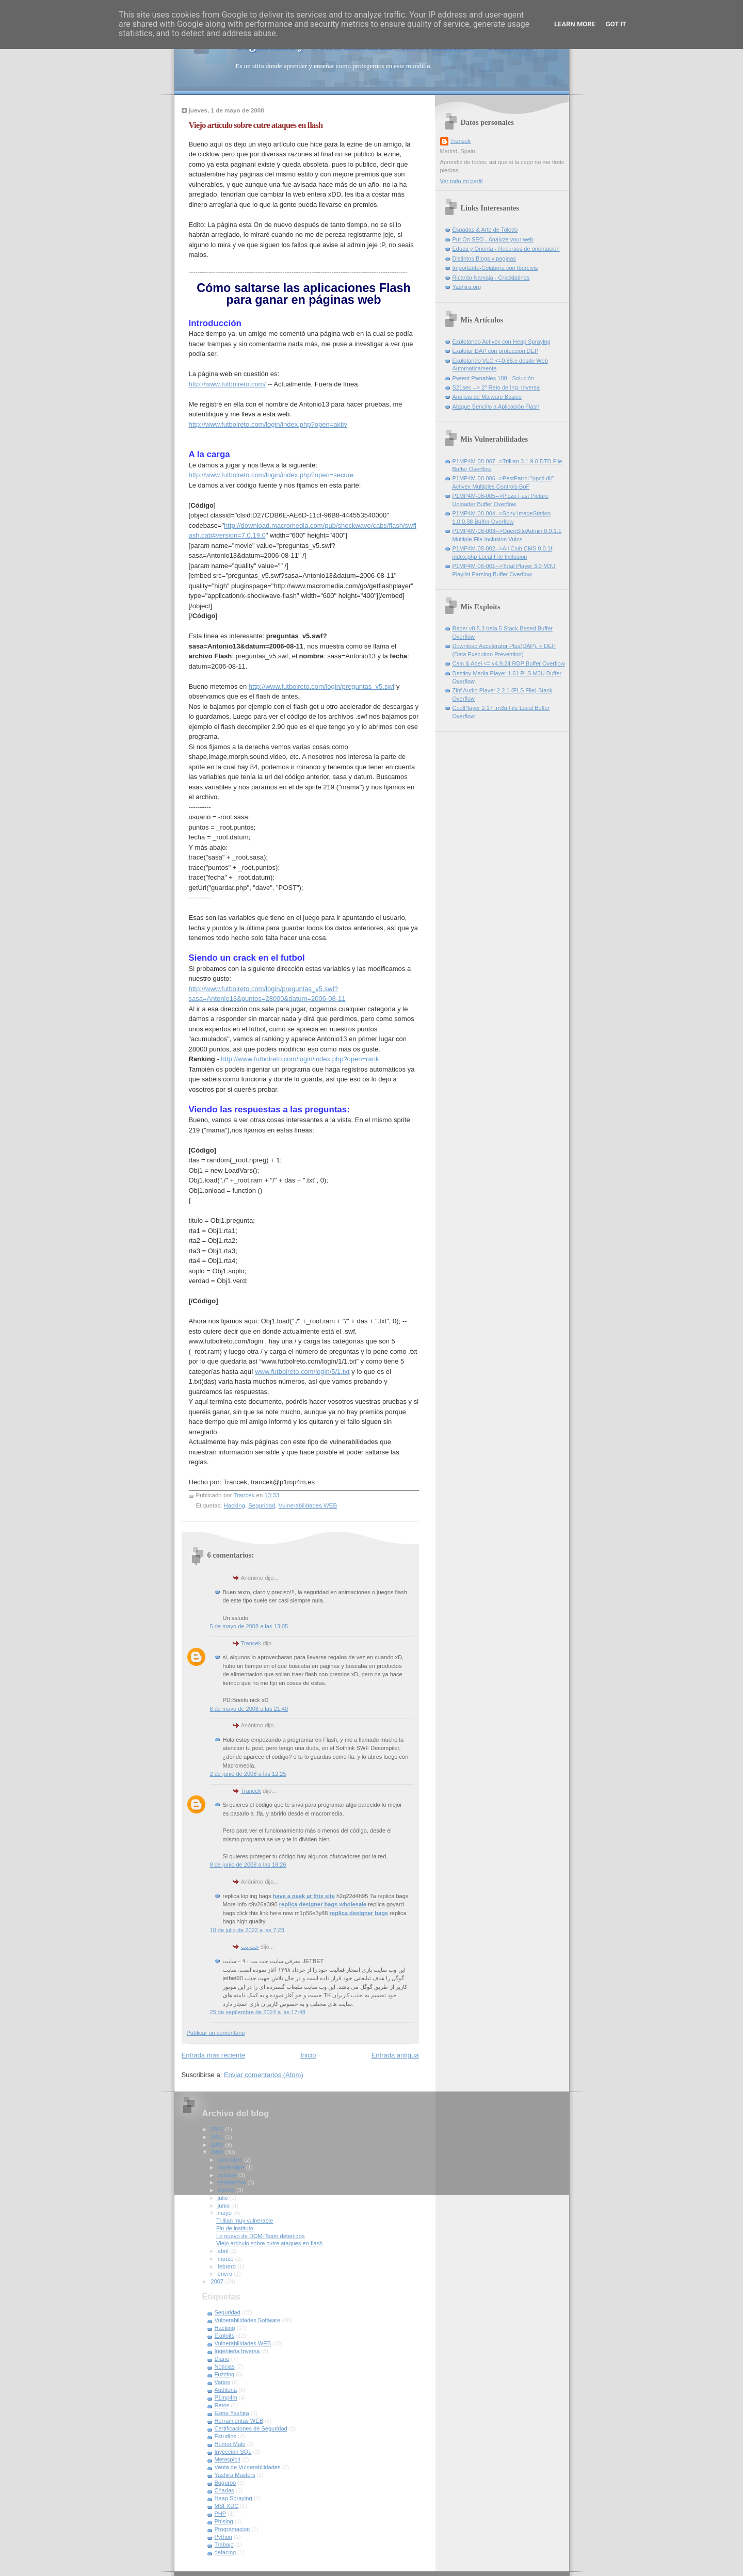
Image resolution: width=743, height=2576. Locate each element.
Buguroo (225, 2483)
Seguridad (261, 1505)
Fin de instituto (234, 2228)
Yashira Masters (235, 2475)
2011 (218, 2137)
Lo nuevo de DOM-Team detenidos (260, 2236)
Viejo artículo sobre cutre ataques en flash (269, 2243)
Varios (223, 2382)
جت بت (250, 1946)
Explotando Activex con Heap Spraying (502, 341)
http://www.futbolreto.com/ (227, 384)
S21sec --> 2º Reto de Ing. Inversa (496, 387)
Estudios (225, 2436)
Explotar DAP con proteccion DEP (496, 351)
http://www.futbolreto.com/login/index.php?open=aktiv (268, 424)
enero (226, 2274)
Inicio (308, 2055)
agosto (227, 2190)
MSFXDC (227, 2506)
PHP (221, 2513)
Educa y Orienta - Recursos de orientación (506, 249)
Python (223, 2537)
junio (224, 2205)
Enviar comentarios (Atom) (263, 2075)
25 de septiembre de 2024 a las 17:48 (257, 2012)
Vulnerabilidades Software (248, 2320)
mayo (225, 2213)
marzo (226, 2259)
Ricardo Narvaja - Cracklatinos (491, 277)
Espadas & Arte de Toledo (485, 229)
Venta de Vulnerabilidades (248, 2467)
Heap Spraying (233, 2498)
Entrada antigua (395, 2055)
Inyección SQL (233, 2452)
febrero (227, 2266)
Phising (224, 2521)
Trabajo (224, 2544)
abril (224, 2251)
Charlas (224, 2490)
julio (224, 2198)
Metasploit (227, 2459)
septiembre (233, 2182)
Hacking (234, 1505)
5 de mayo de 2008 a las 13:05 (249, 1626)
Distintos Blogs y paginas (484, 258)
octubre (228, 2175)
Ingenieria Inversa (237, 2351)
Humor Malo (230, 2444)
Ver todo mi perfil (461, 181)
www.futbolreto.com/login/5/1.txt (302, 1371)
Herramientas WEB (239, 2421)
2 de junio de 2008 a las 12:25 (248, 1774)
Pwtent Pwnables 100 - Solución (493, 378)
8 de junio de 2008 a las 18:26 (248, 1864)
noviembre (232, 2167)
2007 (218, 2281)
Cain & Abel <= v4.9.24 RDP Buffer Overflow (509, 663)
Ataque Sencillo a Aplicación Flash (496, 406)
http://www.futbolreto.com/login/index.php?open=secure (271, 475)
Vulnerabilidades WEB (308, 1505)
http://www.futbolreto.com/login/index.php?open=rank (300, 1059)
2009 (218, 2145)
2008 (218, 2152)
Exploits (225, 2335)
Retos (222, 2405)
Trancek (251, 1643)
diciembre (231, 2160)
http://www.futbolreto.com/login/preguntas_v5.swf (322, 686)
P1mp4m (226, 2397)
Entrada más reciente (214, 2055)
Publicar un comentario (216, 2033)
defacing (225, 2552)
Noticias (225, 2366)
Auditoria (226, 2390)
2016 (218, 2129)
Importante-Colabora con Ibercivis (495, 268)
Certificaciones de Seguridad (251, 2428)
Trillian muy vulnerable (244, 2220)
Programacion (232, 2529)
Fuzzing (225, 2374)
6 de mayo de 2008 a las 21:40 (249, 1709)
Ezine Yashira (232, 2413)
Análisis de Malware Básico (487, 397)
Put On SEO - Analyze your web (493, 239)
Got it (616, 24)
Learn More (574, 24)
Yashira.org (467, 287)
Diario (222, 2359)
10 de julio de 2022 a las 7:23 (247, 1930)
